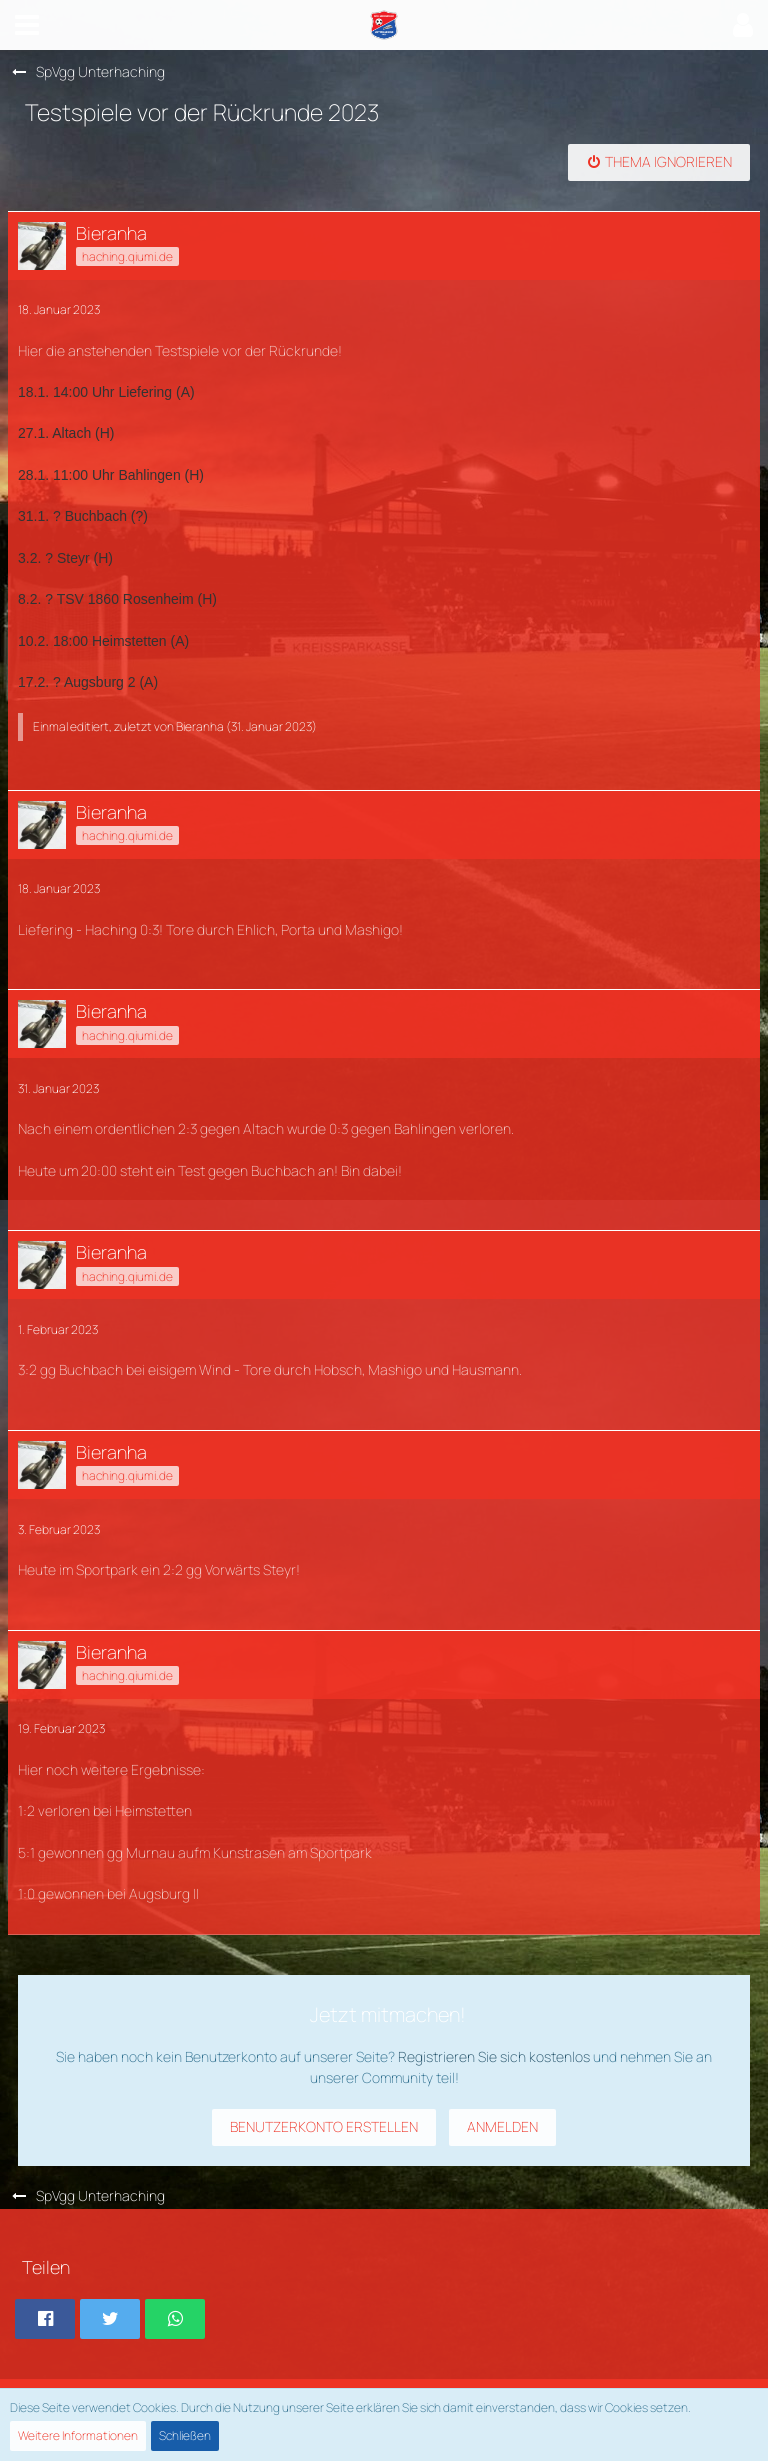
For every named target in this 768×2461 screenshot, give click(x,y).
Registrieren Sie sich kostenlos (494, 2056)
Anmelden (502, 2126)
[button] (27, 25)
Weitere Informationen (78, 2435)
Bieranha (200, 726)
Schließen (185, 2435)
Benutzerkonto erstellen (324, 2126)
